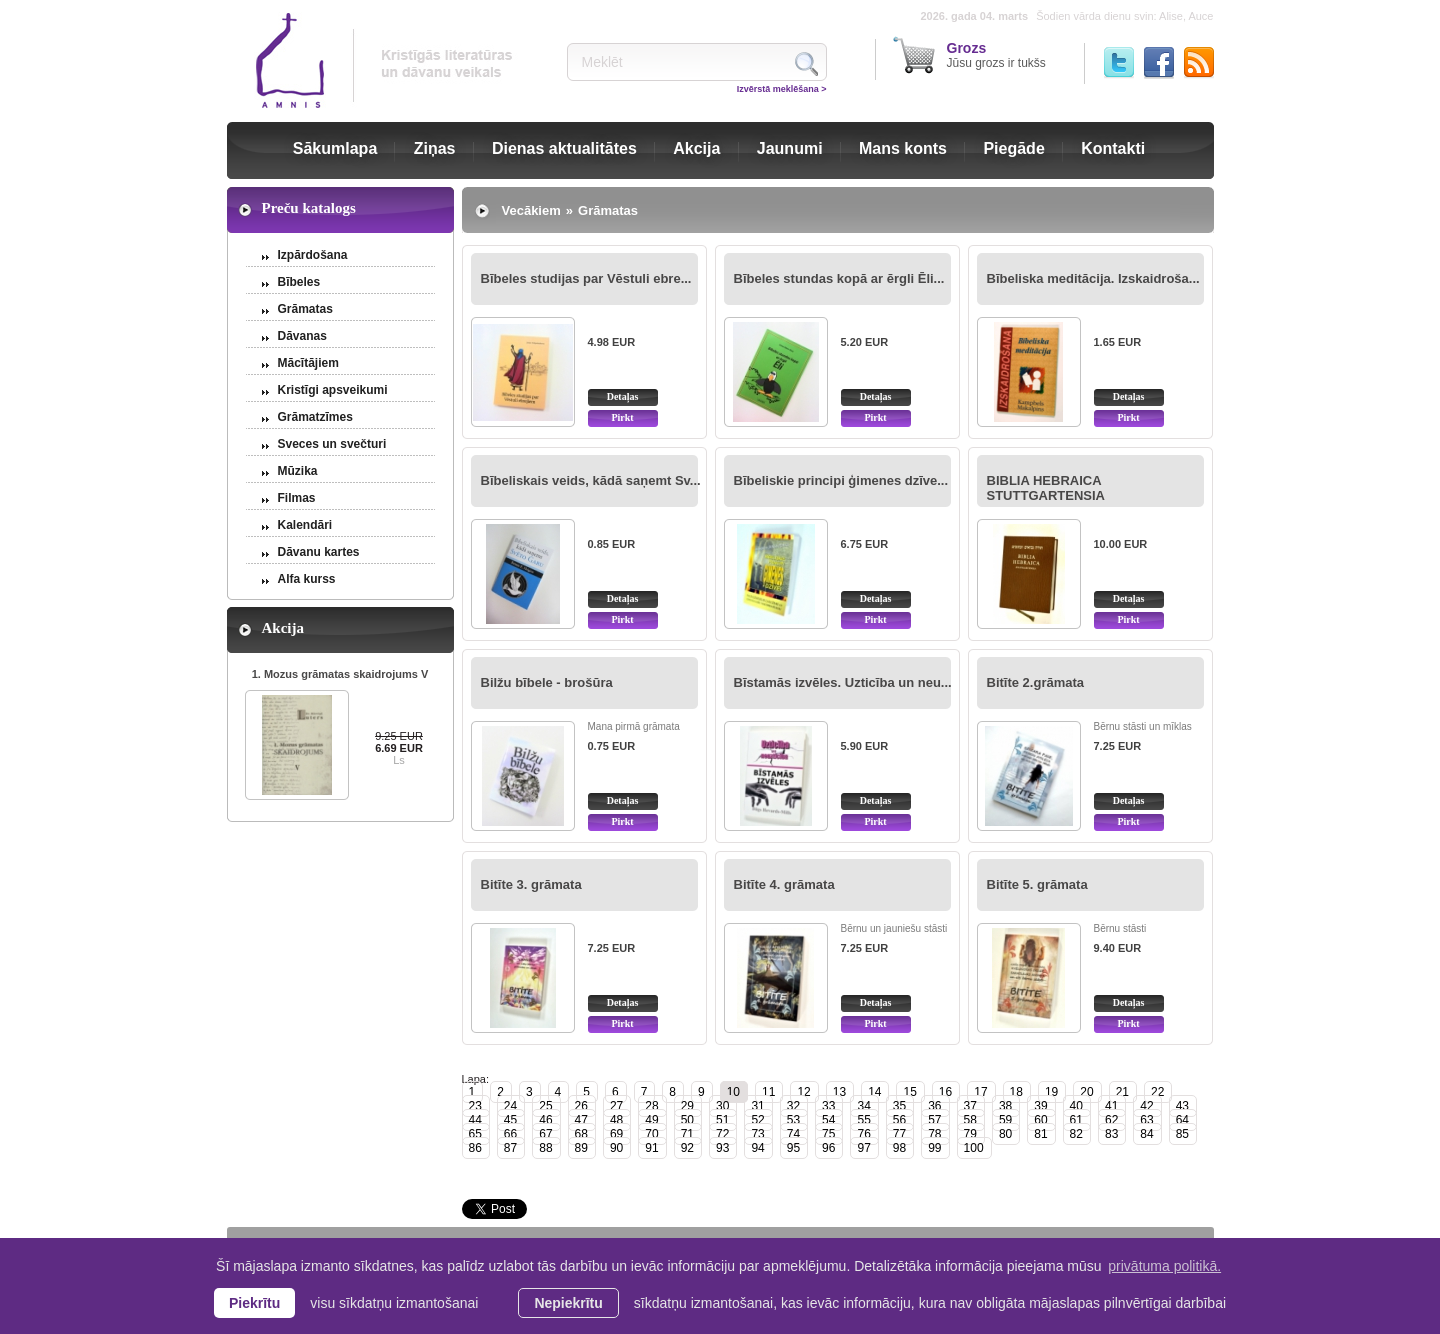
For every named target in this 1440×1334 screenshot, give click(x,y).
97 (863, 1148)
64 (1182, 1120)
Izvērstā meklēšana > (782, 89)
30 (722, 1106)
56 (899, 1120)
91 (651, 1148)
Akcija (696, 148)
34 (863, 1106)
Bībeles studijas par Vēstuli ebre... (586, 278)
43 (1182, 1106)
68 (581, 1134)
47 (581, 1120)
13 (839, 1092)
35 (899, 1106)
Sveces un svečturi (332, 444)
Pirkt (622, 417)
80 (1005, 1134)
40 (1076, 1106)
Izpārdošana (313, 255)
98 (899, 1148)
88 (545, 1148)
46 (545, 1120)
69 (616, 1134)
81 (1040, 1134)
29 (687, 1106)
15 (909, 1092)
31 (757, 1106)
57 (934, 1120)
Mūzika (298, 471)
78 (934, 1134)
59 (1005, 1120)
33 (828, 1106)
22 (1157, 1092)
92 (687, 1148)
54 (828, 1120)
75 (828, 1134)
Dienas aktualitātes (564, 148)
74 (793, 1134)
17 (980, 1092)
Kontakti (1113, 148)
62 (1111, 1120)
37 (970, 1106)
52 (757, 1120)
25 (545, 1106)
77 (899, 1134)
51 (722, 1120)
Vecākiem (531, 210)
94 (757, 1148)
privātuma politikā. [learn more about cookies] (1164, 1266)
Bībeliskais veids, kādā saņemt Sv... (591, 480)
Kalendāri (305, 525)
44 (475, 1120)
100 (974, 1148)
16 (945, 1092)
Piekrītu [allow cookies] (254, 1303)
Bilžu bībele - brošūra (547, 682)
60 (1040, 1120)
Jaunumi (790, 148)
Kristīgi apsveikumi (333, 390)
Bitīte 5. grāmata (1037, 884)
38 (1005, 1106)
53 (793, 1120)
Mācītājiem (308, 363)
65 (475, 1134)
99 (934, 1148)
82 (1076, 1134)
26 (581, 1106)
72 (722, 1134)
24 (510, 1106)
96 (828, 1148)
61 (1076, 1120)
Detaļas (623, 396)
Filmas (297, 498)
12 (803, 1092)
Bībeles (299, 282)
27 (616, 1106)
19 (1051, 1092)
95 (793, 1148)
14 (874, 1092)
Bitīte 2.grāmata (1036, 682)
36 (934, 1106)
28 (651, 1106)
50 (687, 1120)
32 (793, 1106)
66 (510, 1134)
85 (1182, 1134)
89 (581, 1148)
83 (1111, 1134)
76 (863, 1134)
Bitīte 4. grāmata (784, 884)
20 (1086, 1092)
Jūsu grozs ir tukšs (996, 55)
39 (1040, 1106)
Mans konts (903, 148)
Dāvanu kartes (319, 552)
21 (1122, 1092)
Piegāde (1013, 148)
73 (757, 1134)
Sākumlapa (335, 148)
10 (733, 1092)
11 (768, 1092)
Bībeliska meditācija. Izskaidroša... (1093, 278)
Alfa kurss (307, 579)
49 (651, 1120)
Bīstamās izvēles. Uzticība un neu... (843, 682)
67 (545, 1134)
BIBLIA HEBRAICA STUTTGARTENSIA (1046, 488)
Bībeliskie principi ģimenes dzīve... (841, 480)
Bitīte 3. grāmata (531, 884)
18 (1016, 1092)
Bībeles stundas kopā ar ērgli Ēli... (839, 278)
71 (687, 1134)
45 (510, 1120)
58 (970, 1120)
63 (1146, 1120)
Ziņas (435, 148)
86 (475, 1148)
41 (1111, 1106)
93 (722, 1148)
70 (651, 1134)
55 (863, 1120)
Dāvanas (302, 336)
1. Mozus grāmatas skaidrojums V (340, 674)
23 (475, 1106)
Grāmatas (305, 309)
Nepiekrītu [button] (568, 1303)
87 (510, 1148)
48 (616, 1120)
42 (1146, 1106)
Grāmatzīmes (315, 417)
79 (970, 1134)
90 (616, 1148)
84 (1146, 1134)
